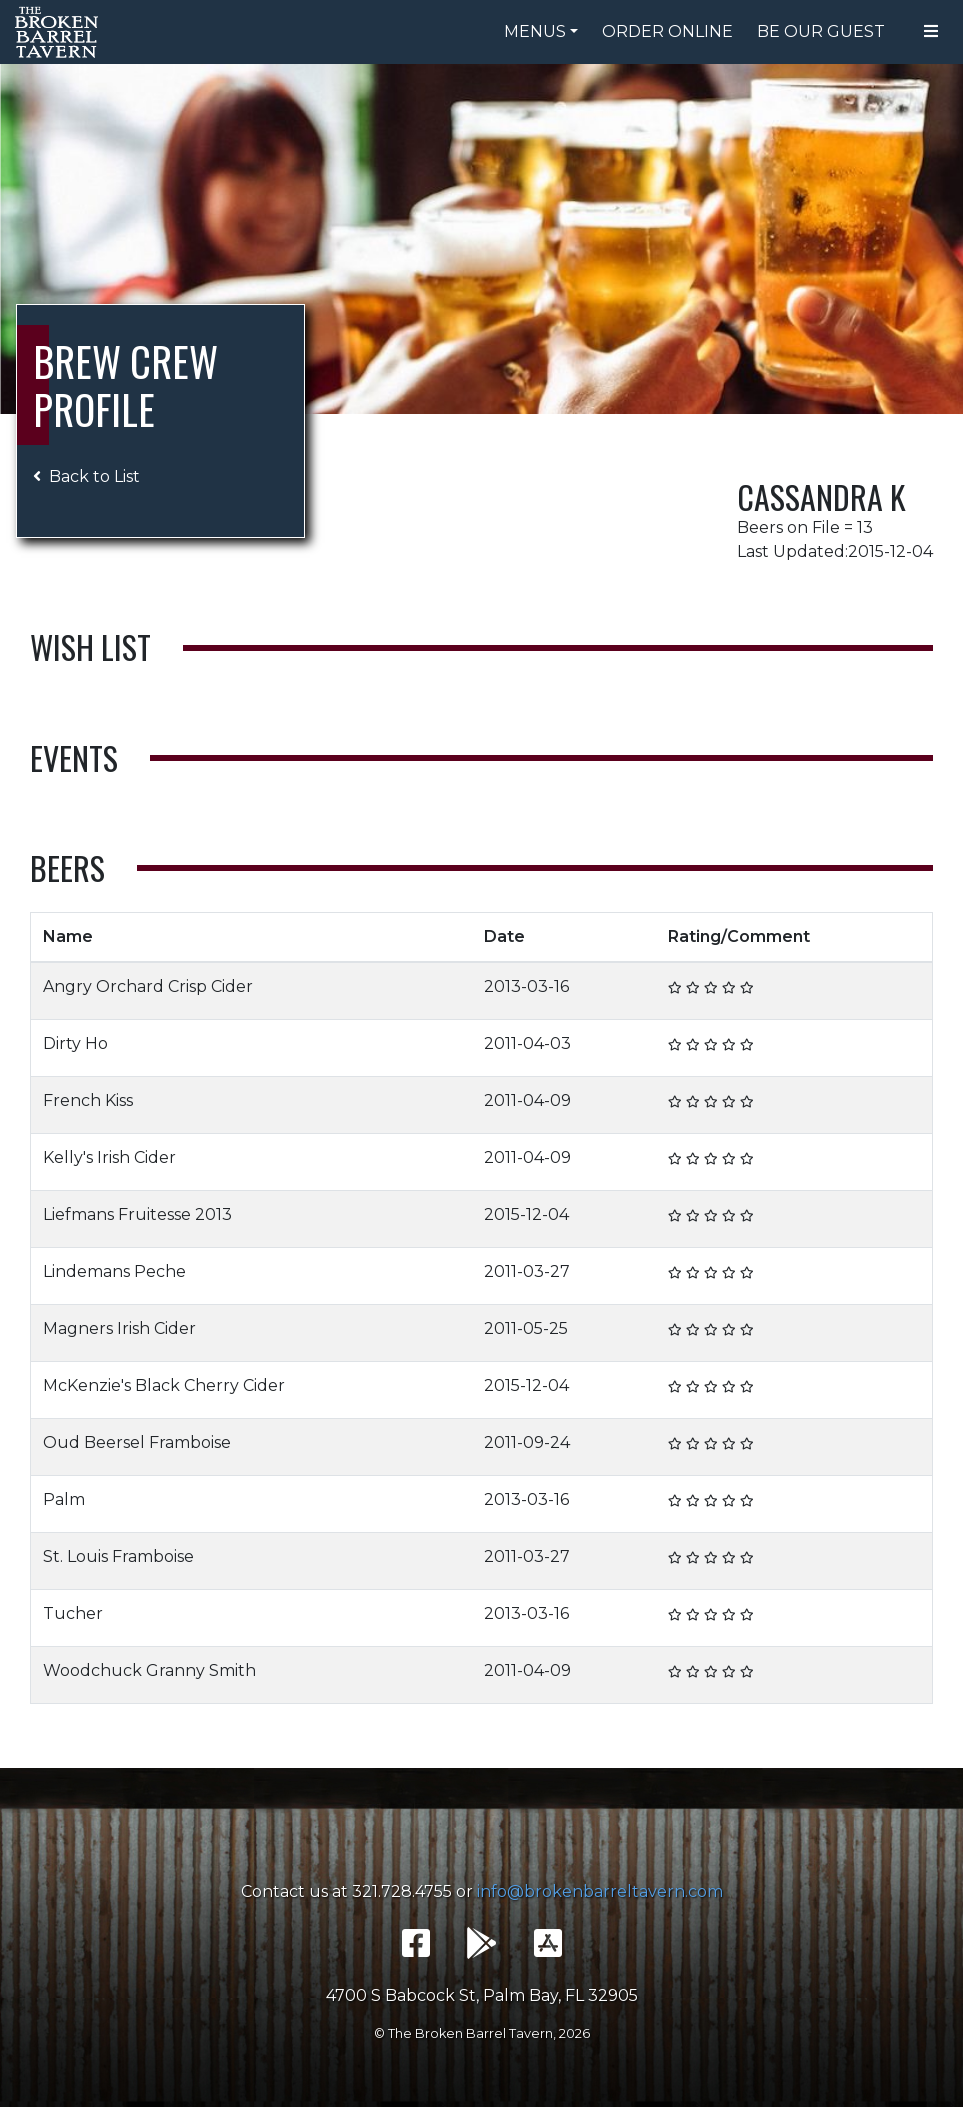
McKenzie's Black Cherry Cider (164, 1385)
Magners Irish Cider (119, 1328)
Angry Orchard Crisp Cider (148, 986)
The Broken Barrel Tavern (60, 32)
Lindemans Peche (114, 1271)
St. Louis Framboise (118, 1556)
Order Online (667, 31)
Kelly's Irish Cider (109, 1157)
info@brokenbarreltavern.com (600, 1891)
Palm (64, 1499)
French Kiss (88, 1100)
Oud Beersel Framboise (137, 1442)
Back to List (86, 476)
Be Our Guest (821, 31)
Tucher (73, 1613)
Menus (535, 31)
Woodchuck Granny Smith (149, 1670)
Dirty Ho (75, 1043)
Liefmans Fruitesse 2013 (137, 1214)
